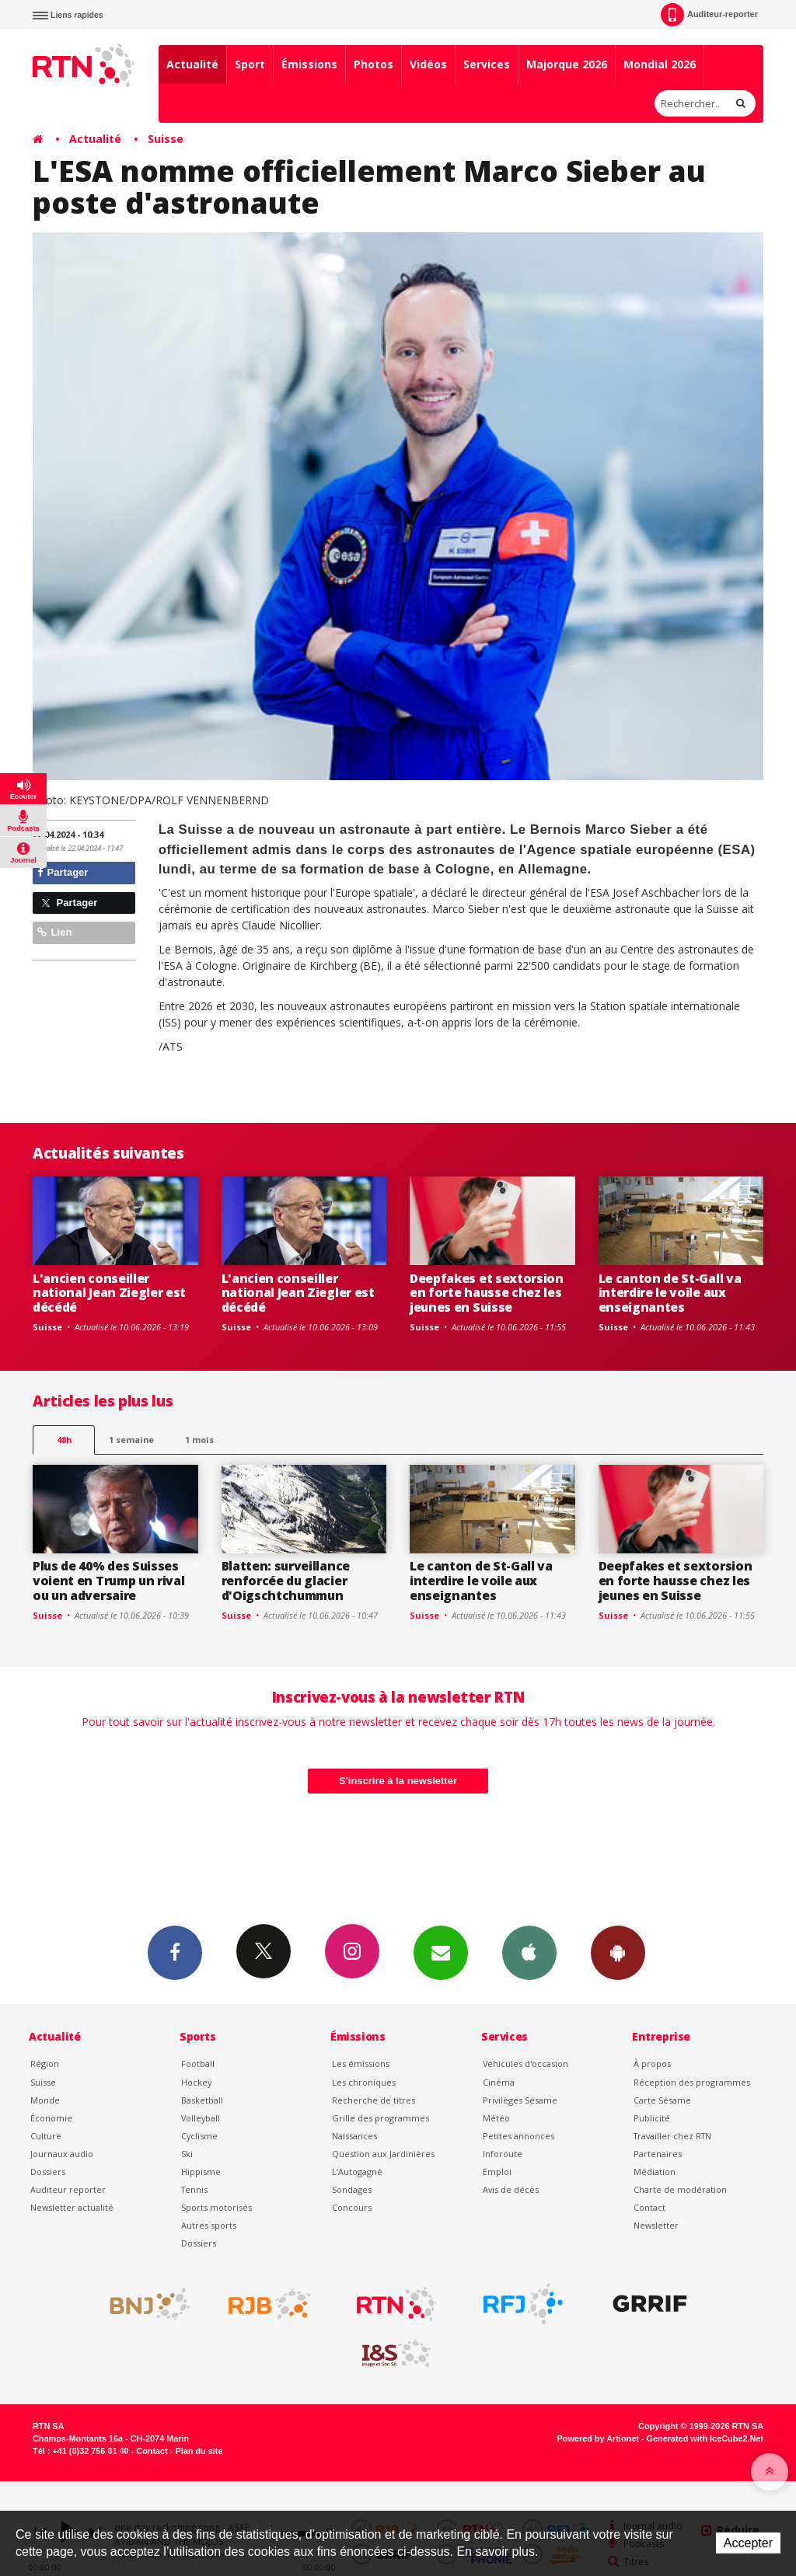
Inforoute (502, 2154)
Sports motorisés (216, 2207)
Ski (187, 2154)
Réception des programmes (692, 2082)
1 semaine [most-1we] (131, 1439)
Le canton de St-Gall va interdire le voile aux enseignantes (670, 1293)
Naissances (354, 2136)
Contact (649, 2207)
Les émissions (360, 2063)
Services (486, 64)
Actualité (192, 64)
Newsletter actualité (71, 2207)
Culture (45, 2136)
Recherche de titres (373, 2100)
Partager (62, 872)
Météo (496, 2118)
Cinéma (499, 2082)
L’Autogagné (357, 2171)
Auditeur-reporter (709, 14)
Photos (373, 64)
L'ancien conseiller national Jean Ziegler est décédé (109, 1293)
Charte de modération (680, 2189)
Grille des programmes (380, 2118)
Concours (352, 2207)
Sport (250, 64)
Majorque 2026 (566, 64)
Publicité (652, 2118)
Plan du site (198, 2451)
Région (44, 2063)
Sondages (352, 2189)
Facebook (175, 1952)
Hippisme (201, 2171)
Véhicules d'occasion (525, 2063)
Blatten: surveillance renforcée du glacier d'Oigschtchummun (286, 1580)
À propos (652, 2063)
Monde (45, 2100)
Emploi (497, 2171)
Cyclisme (199, 2136)
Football (198, 2063)
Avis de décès (511, 2189)
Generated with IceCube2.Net (705, 2438)
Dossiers (47, 2171)
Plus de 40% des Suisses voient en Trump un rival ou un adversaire (108, 1580)
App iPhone (529, 1952)
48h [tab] (64, 1439)
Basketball (202, 2100)
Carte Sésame (662, 2100)
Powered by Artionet (598, 2438)
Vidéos (428, 64)
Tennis (194, 2189)
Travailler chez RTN (672, 2136)
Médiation (655, 2171)
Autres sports (208, 2225)
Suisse (165, 138)
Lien (54, 932)
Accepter (748, 2543)
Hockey (196, 2082)
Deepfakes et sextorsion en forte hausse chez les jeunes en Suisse (487, 1293)
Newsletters (441, 1952)
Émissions (309, 64)
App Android (618, 1952)
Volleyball (200, 2118)
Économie (51, 2118)
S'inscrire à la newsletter (398, 1780)
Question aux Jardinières (383, 2154)
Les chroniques (364, 2082)
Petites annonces (518, 2136)
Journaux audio (61, 2154)
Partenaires (658, 2154)
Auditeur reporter (68, 2189)
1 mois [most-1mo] (199, 1439)
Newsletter (656, 2225)
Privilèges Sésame (520, 2100)
